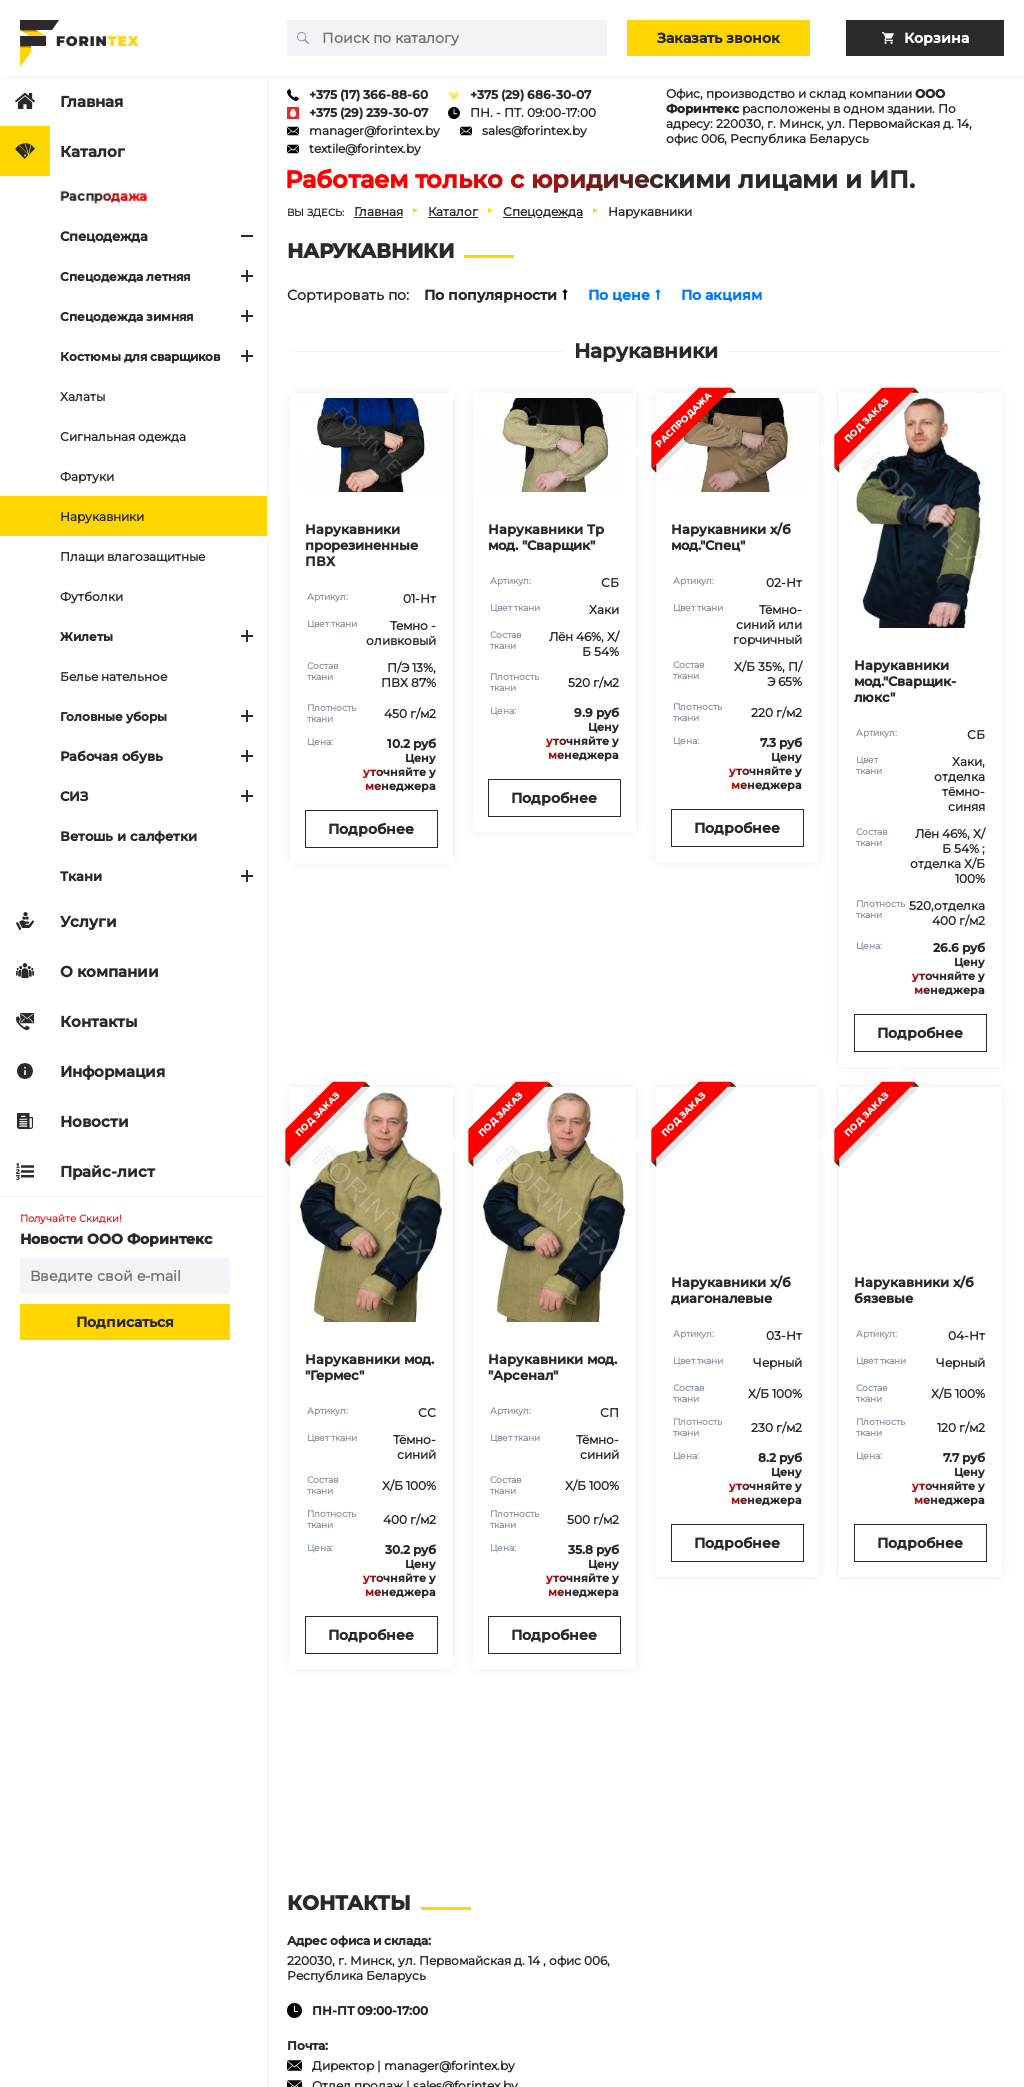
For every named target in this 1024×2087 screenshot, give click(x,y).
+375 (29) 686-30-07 (530, 94)
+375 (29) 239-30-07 (368, 112)
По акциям (721, 295)
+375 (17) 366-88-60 (368, 94)
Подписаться (125, 1322)
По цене (624, 295)
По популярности (496, 295)
